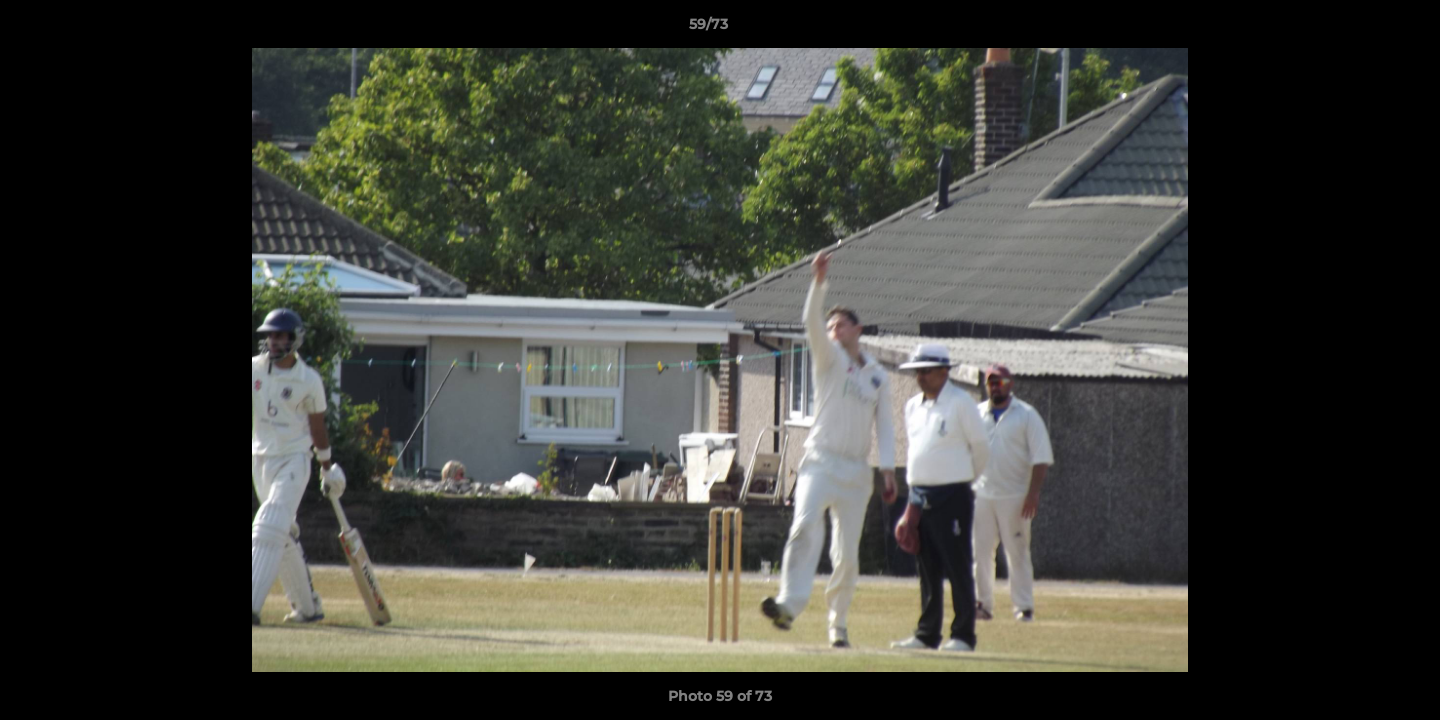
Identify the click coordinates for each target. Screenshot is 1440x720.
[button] (1356, 29)
